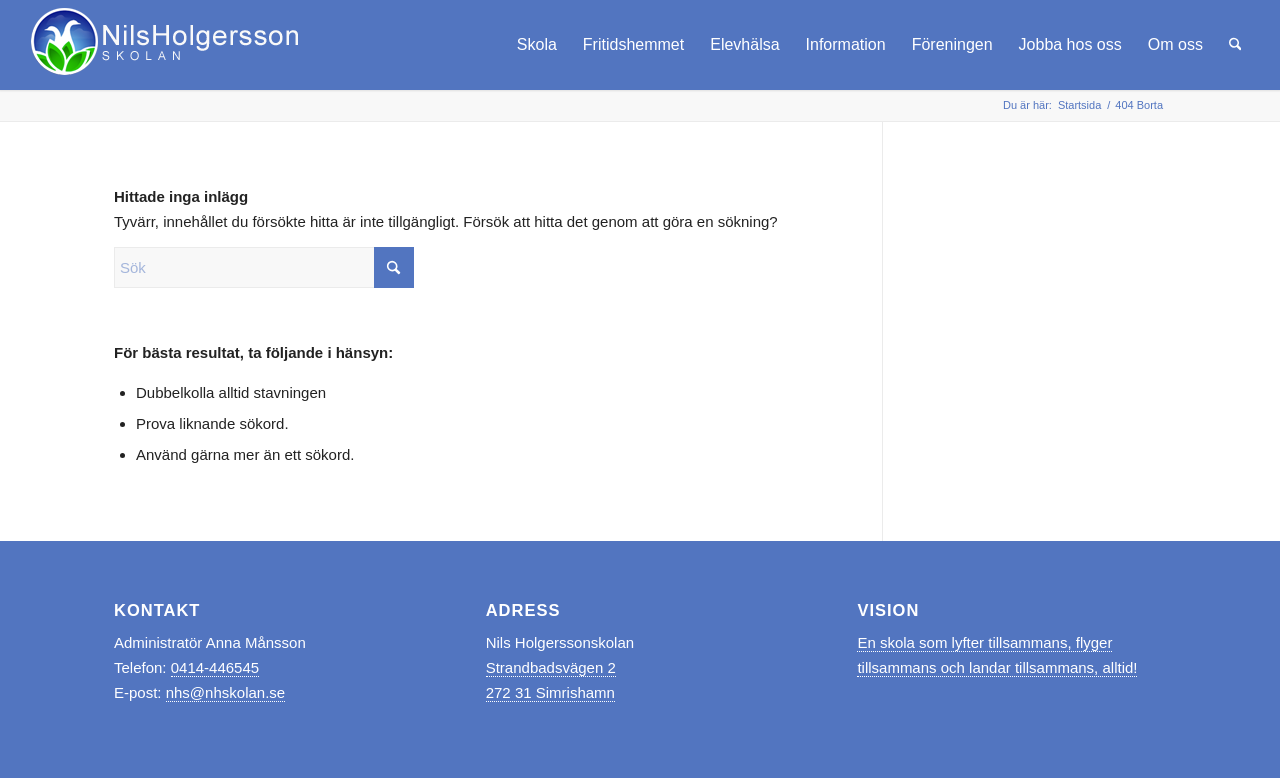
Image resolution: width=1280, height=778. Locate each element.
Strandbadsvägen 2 (551, 667)
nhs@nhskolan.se (225, 692)
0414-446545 (215, 667)
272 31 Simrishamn (550, 692)
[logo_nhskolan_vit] (166, 45)
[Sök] (1235, 45)
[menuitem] (537, 45)
